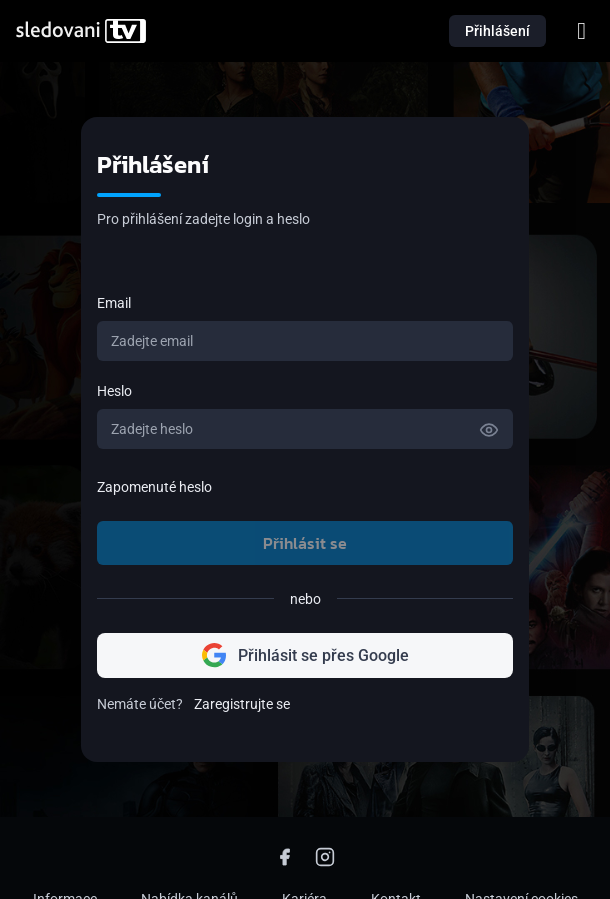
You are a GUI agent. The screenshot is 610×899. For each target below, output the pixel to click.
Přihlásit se (305, 543)
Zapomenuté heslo (154, 487)
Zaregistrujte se (242, 704)
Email (114, 303)
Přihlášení (497, 31)
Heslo (114, 391)
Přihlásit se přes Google (305, 655)
